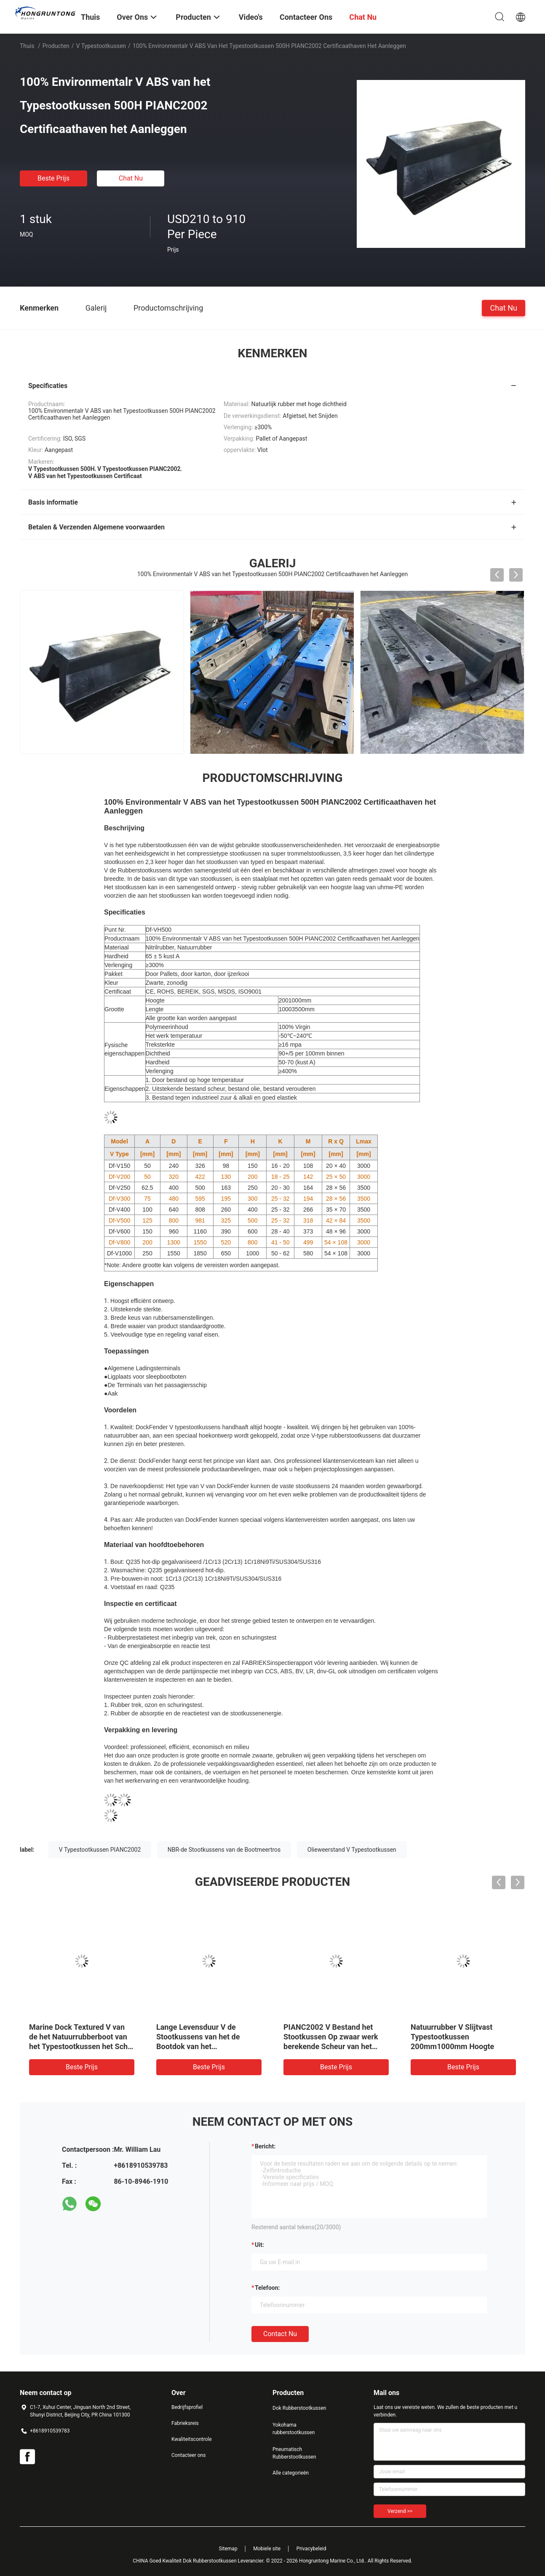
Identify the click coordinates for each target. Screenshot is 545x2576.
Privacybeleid (311, 2549)
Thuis (27, 46)
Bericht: (265, 2146)
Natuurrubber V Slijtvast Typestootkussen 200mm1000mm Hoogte (452, 2037)
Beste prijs (53, 178)
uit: (259, 2244)
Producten (56, 46)
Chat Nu (131, 178)
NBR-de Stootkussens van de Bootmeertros (224, 1849)
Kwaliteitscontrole (191, 2439)
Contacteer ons (188, 2455)
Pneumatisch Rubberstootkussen (294, 2453)
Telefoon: (267, 2287)
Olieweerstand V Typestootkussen (351, 1849)
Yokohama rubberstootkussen (293, 2428)
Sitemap (228, 2549)
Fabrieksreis (185, 2423)
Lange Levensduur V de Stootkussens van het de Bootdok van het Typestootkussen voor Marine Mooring (206, 2046)
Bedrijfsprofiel (187, 2407)
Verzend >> (399, 2511)
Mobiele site (267, 2549)
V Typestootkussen (101, 46)
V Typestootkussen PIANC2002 (100, 1849)
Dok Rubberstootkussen (299, 2408)
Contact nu (280, 2334)
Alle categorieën (290, 2473)
